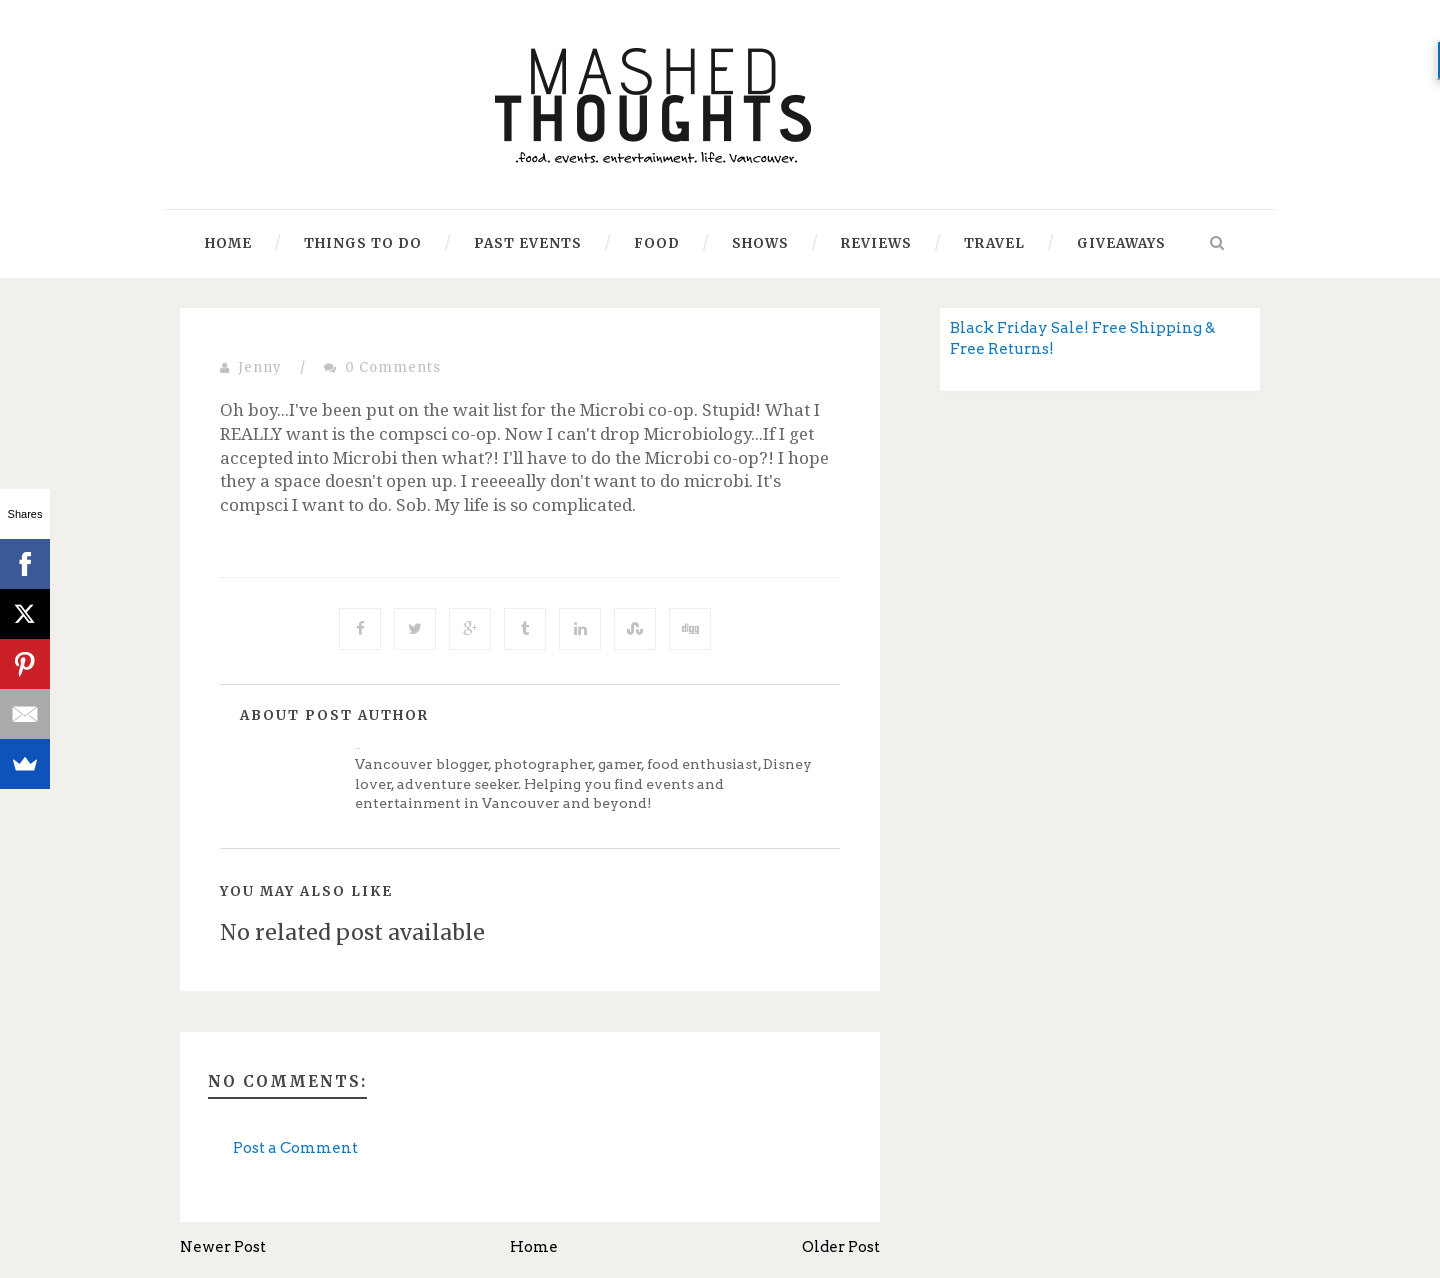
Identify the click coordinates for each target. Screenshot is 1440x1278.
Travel (994, 243)
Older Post (841, 1247)
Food (657, 243)
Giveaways (1121, 243)
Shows (760, 243)
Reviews (876, 243)
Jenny (260, 367)
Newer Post (223, 1247)
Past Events (528, 243)
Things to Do (363, 243)
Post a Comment (295, 1148)
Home (228, 243)
